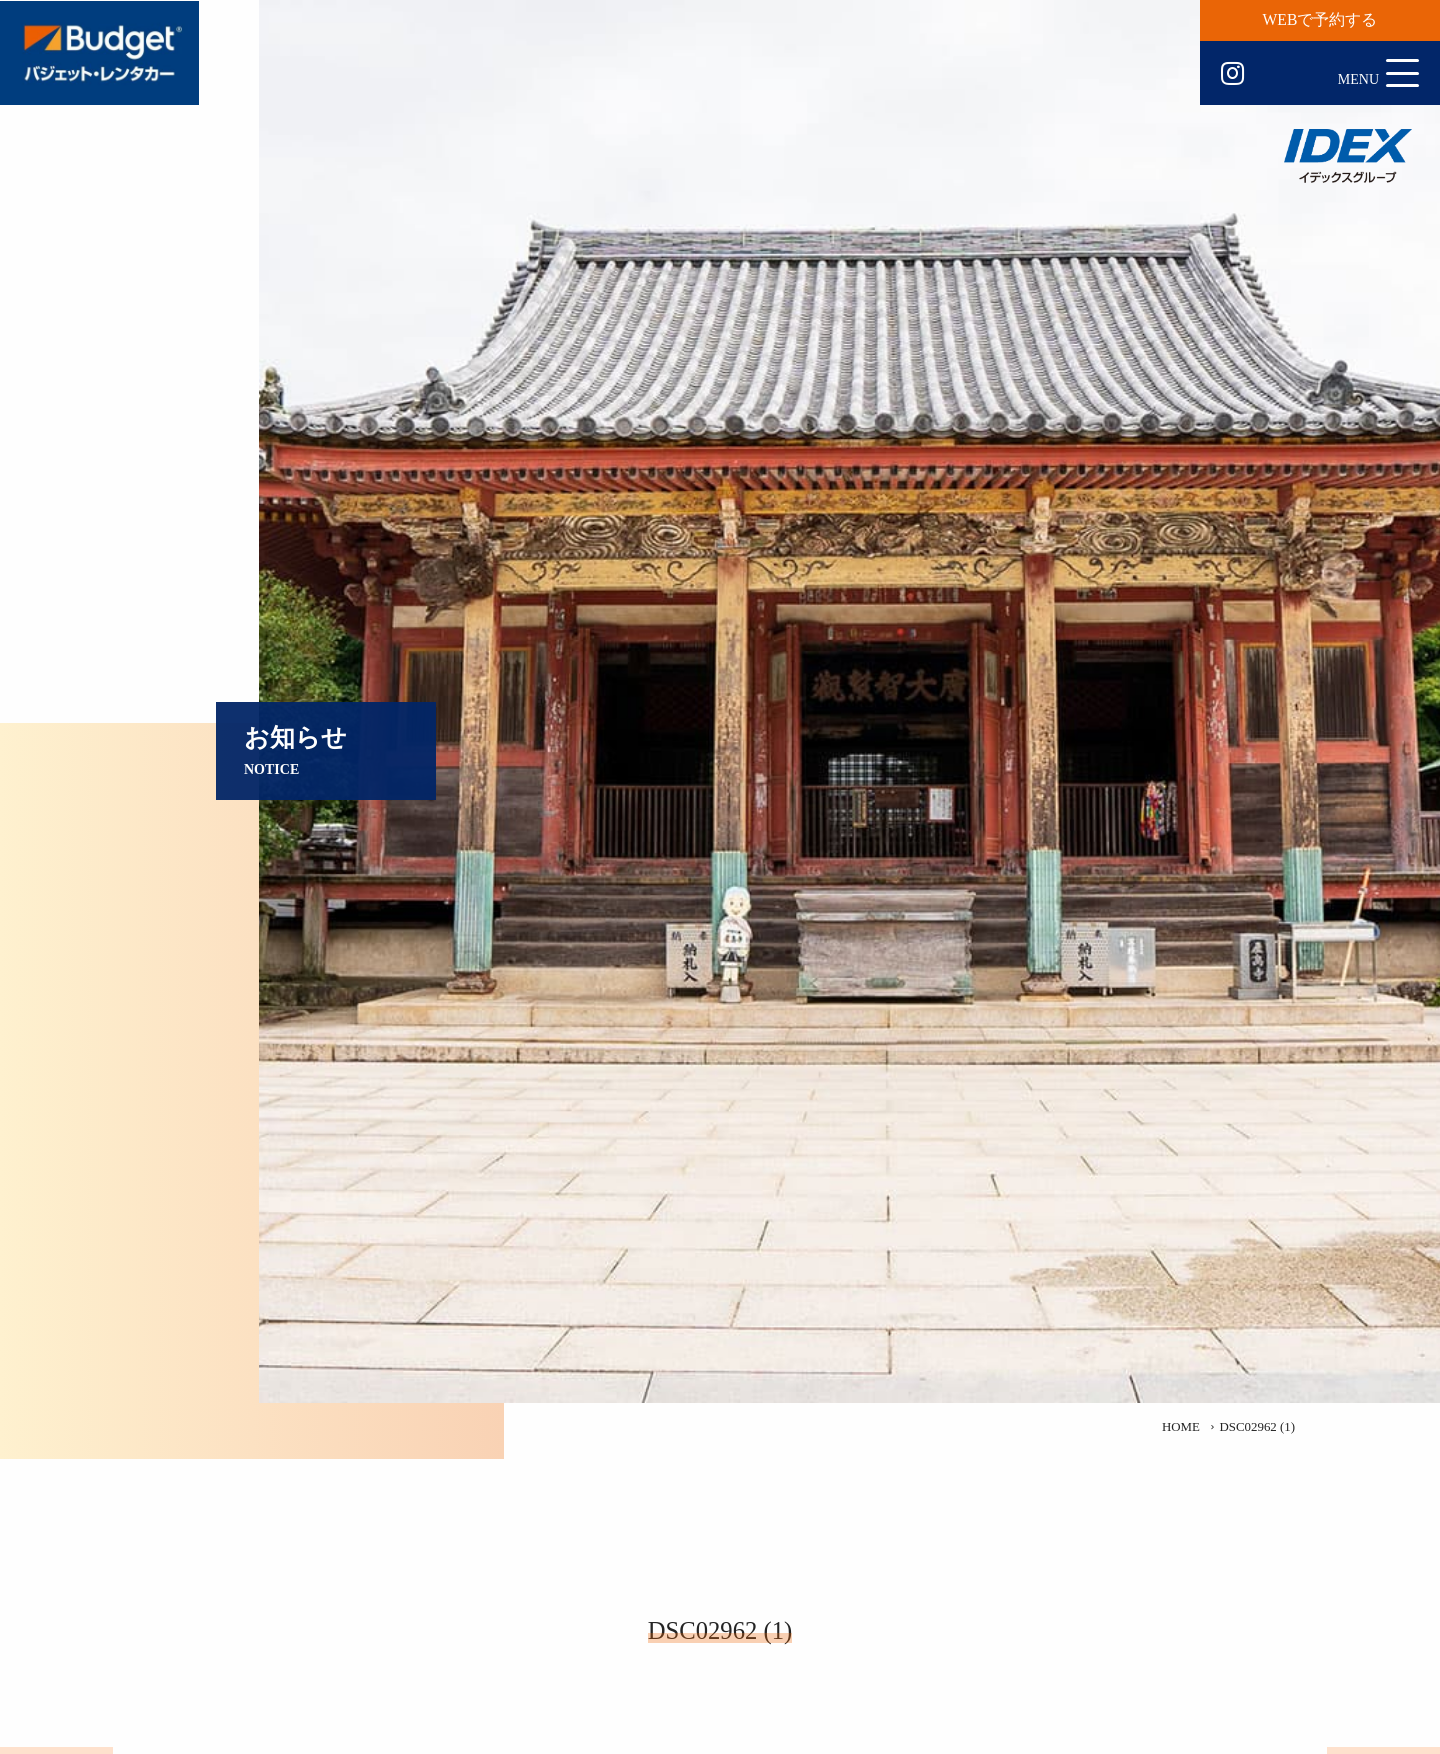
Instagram (1232, 74)
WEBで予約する (1320, 19)
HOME (1181, 1427)
